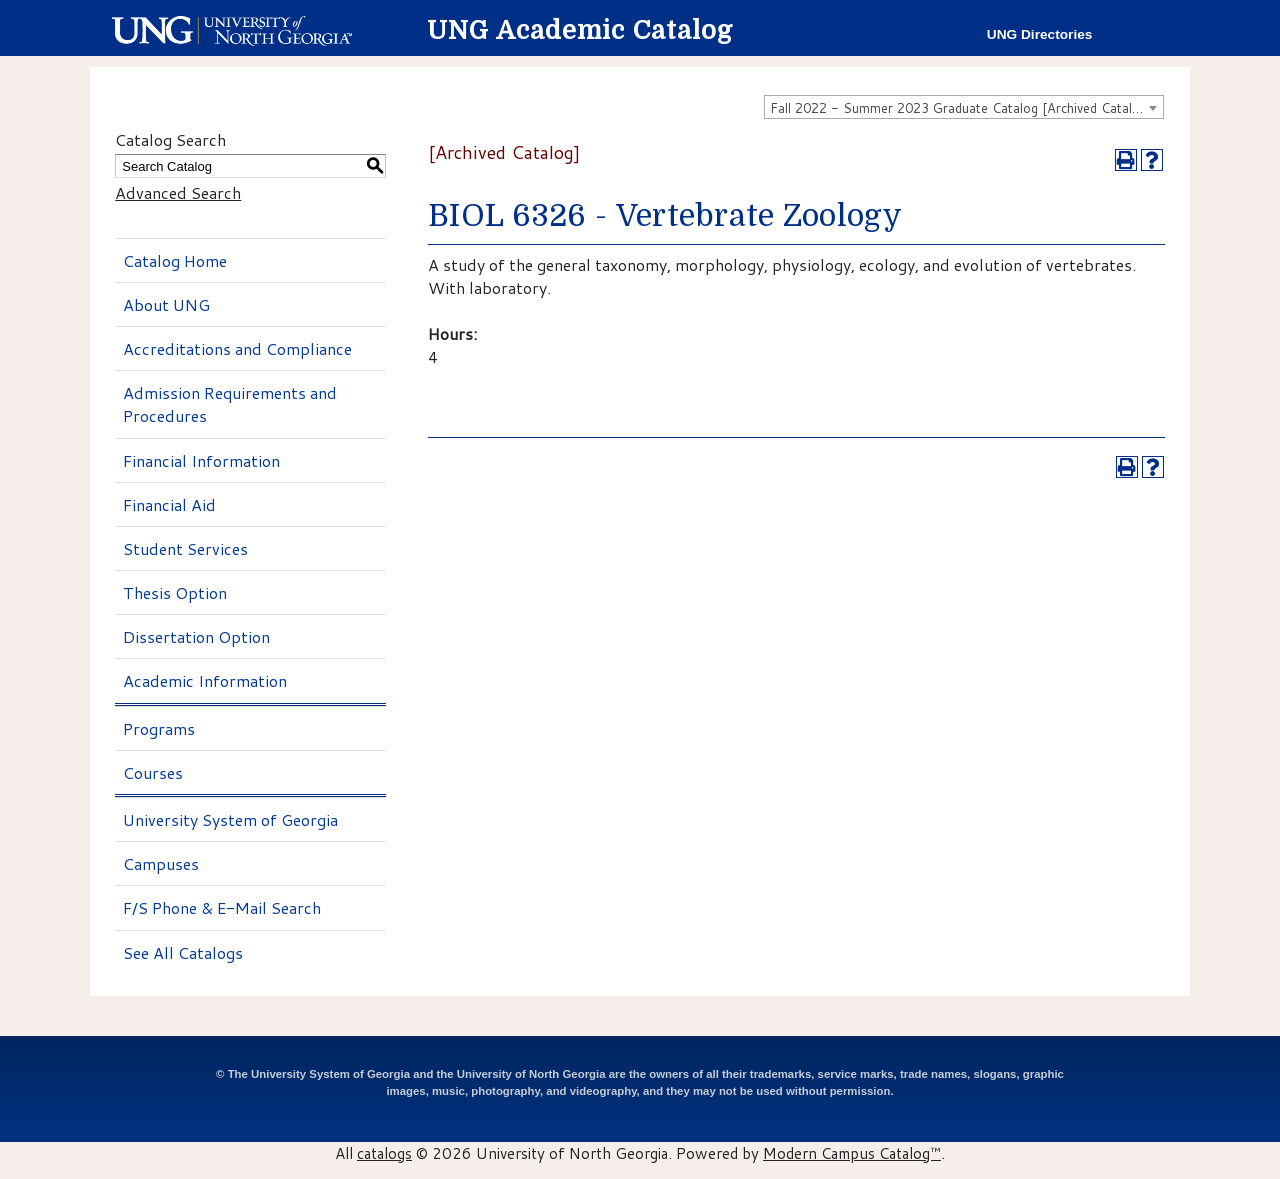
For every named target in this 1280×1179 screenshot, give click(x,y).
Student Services (185, 548)
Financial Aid (169, 504)
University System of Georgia (230, 819)
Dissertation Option (196, 636)
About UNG (166, 304)
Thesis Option (175, 592)
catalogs (384, 1153)
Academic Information (205, 680)
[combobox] (964, 107)
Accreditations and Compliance (237, 348)
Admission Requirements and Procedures (230, 404)
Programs (159, 728)
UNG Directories (1040, 34)
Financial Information (201, 460)
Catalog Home (175, 260)
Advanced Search (178, 192)
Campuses (161, 863)
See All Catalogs (183, 952)
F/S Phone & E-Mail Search (222, 907)
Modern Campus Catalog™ (852, 1153)
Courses (153, 772)
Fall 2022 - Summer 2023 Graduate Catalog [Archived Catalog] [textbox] (961, 108)
